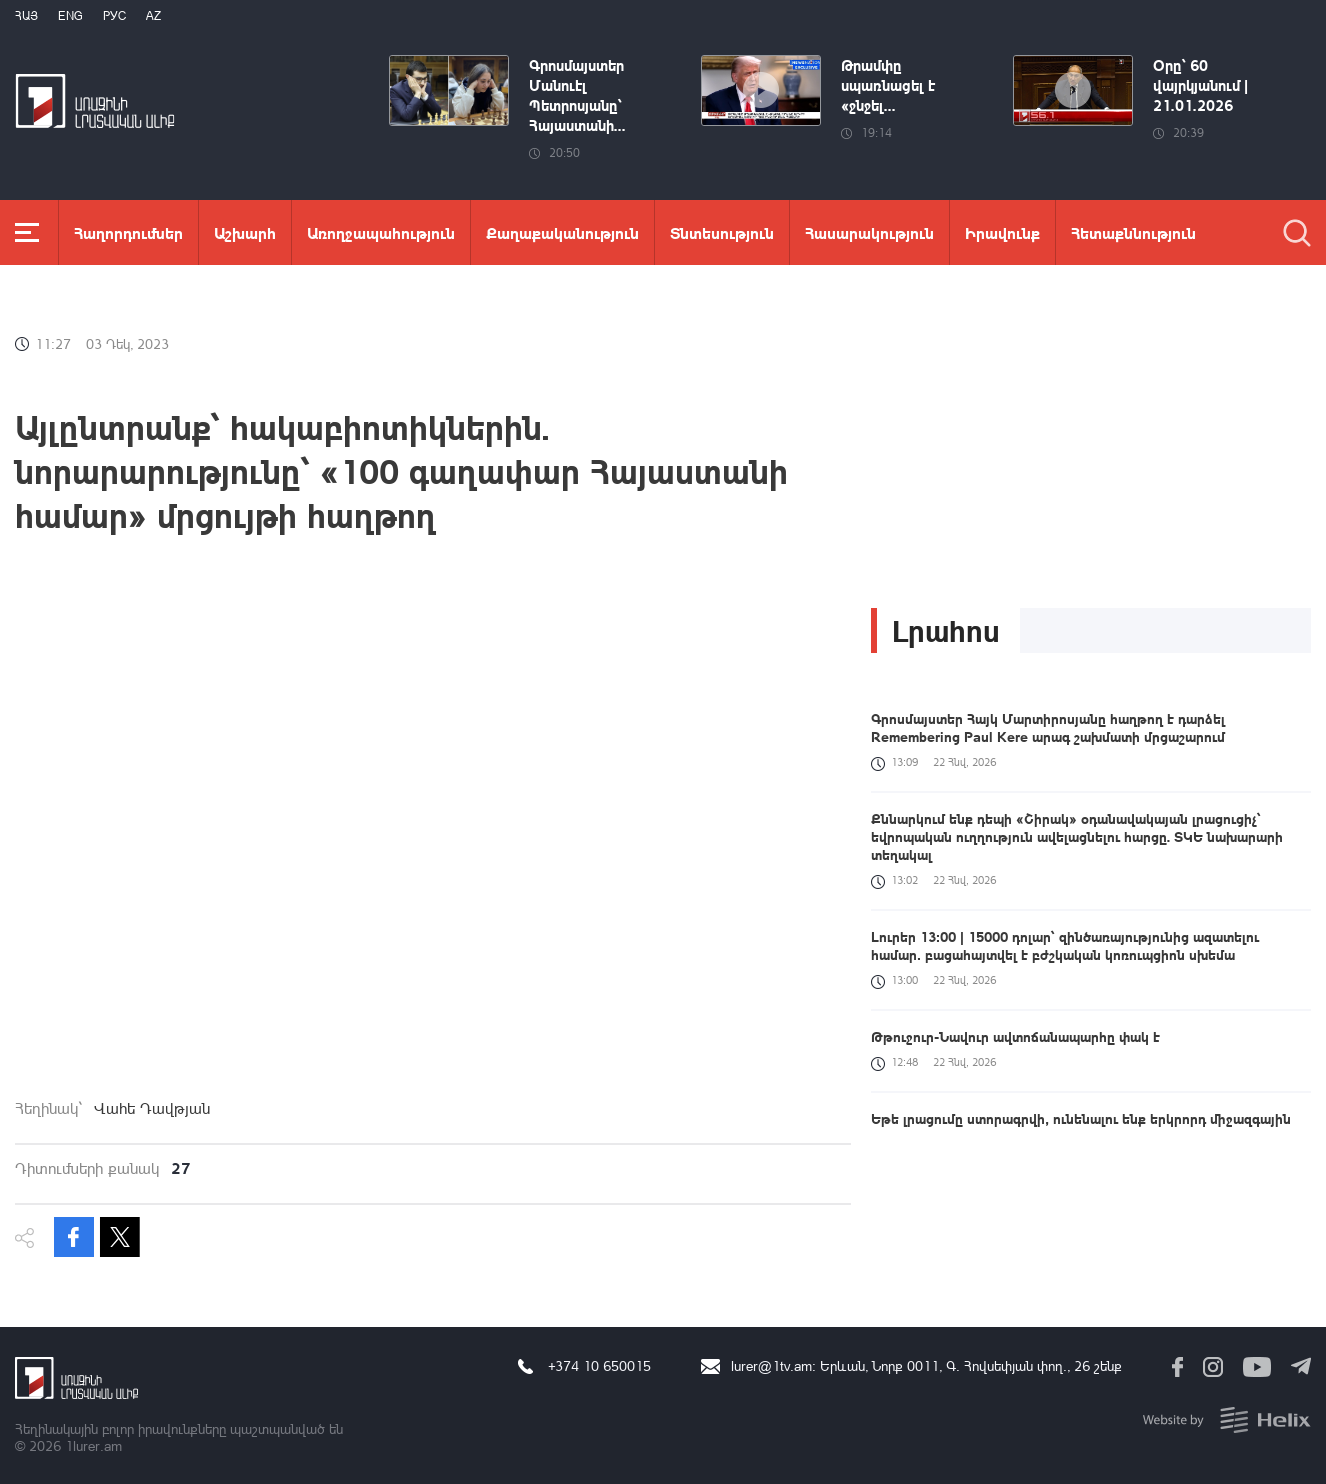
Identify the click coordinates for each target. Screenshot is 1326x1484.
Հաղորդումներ (128, 232)
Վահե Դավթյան (152, 1108)
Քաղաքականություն (562, 232)
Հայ (26, 15)
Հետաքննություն (1133, 232)
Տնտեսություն (722, 232)
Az (153, 15)
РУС (114, 15)
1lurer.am (93, 1445)
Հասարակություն (869, 232)
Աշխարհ (245, 232)
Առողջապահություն (381, 232)
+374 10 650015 (599, 1365)
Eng (70, 15)
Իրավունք (1002, 232)
